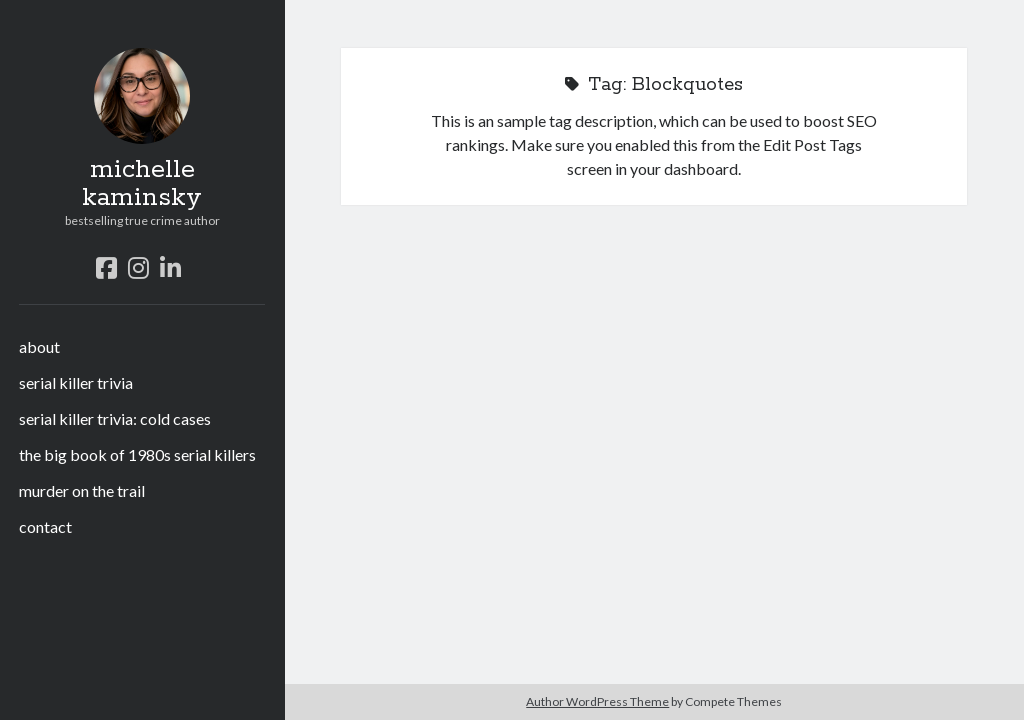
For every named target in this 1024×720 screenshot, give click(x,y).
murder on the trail (82, 490)
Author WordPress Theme (597, 701)
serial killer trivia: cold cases (115, 418)
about (39, 346)
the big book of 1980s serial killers (137, 454)
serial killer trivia (76, 382)
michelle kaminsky (142, 184)
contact (45, 526)
